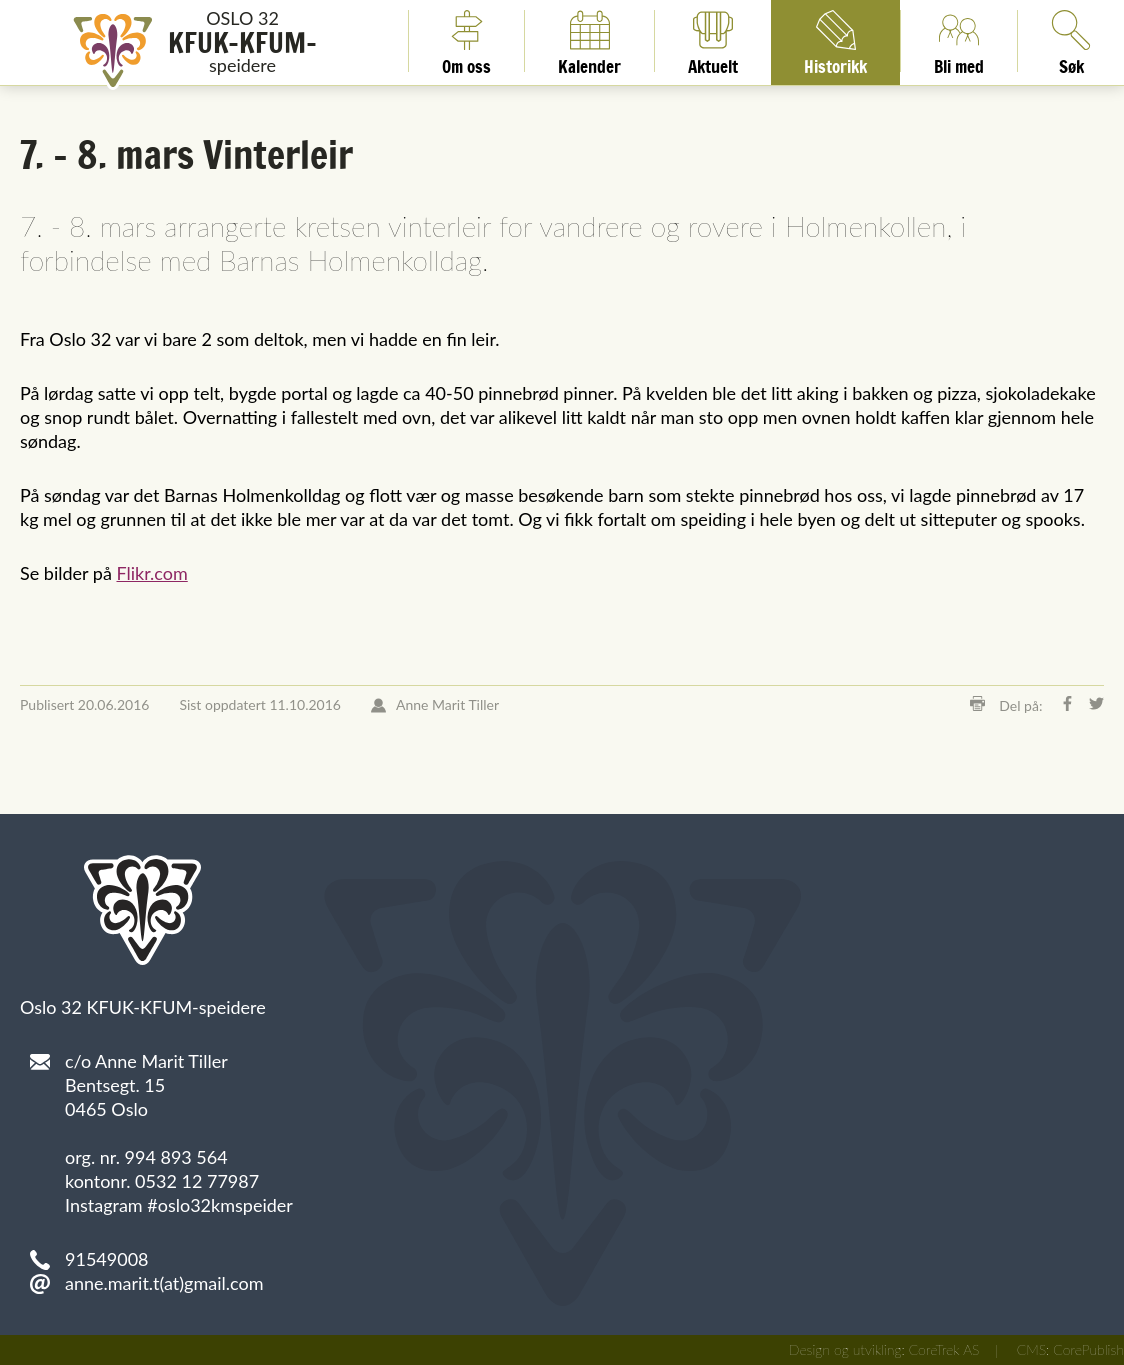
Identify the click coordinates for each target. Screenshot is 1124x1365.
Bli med (959, 41)
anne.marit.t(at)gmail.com (164, 1283)
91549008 (107, 1259)
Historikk (835, 41)
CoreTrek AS (944, 1349)
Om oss (466, 41)
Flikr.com (151, 573)
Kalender (589, 41)
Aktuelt (713, 41)
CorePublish (1088, 1349)
